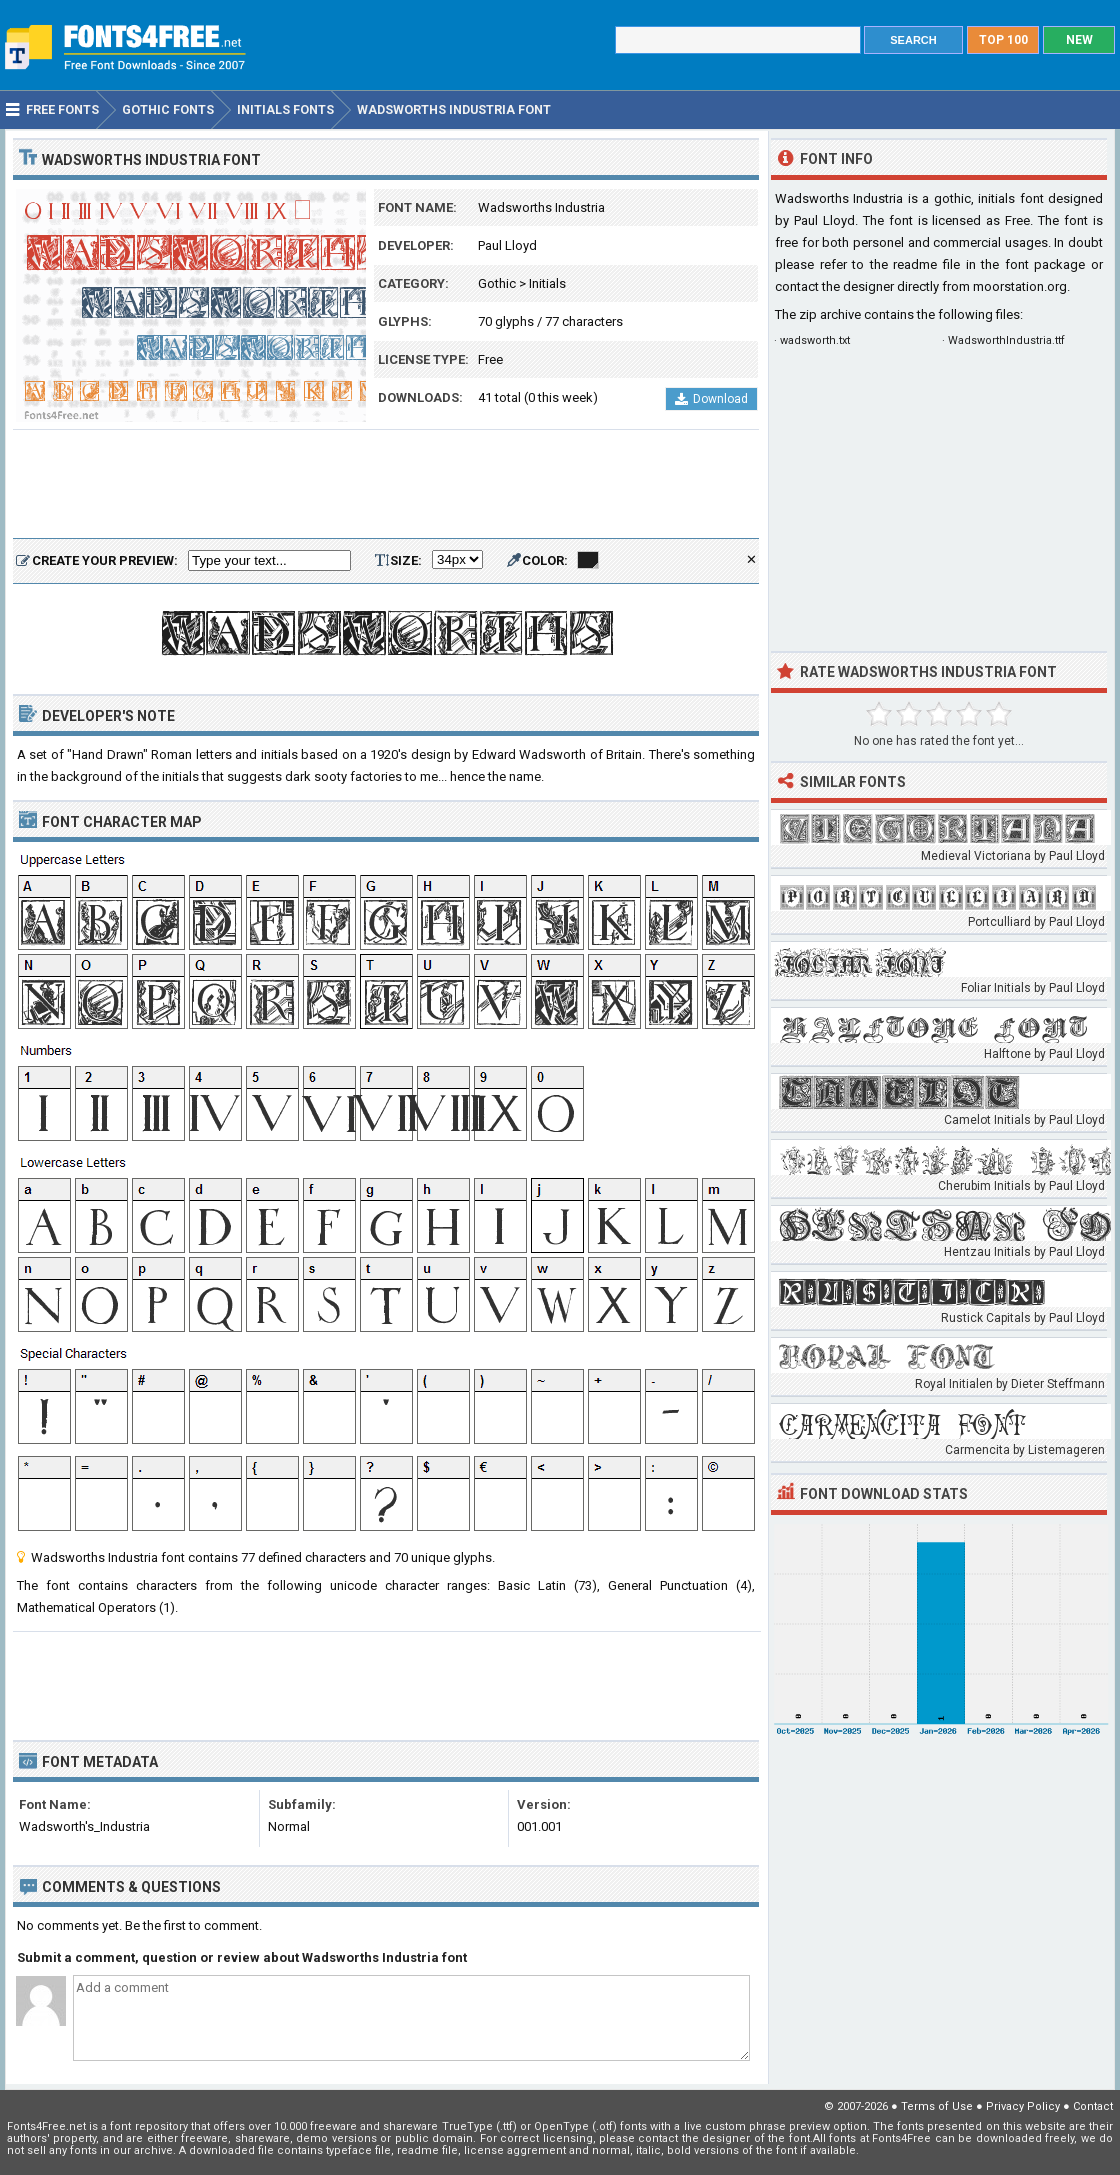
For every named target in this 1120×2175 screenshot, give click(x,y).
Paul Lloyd (507, 245)
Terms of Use (937, 2106)
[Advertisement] (386, 485)
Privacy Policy (1023, 2106)
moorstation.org (1020, 286)
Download (711, 399)
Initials (547, 283)
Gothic (497, 283)
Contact (1093, 2106)
